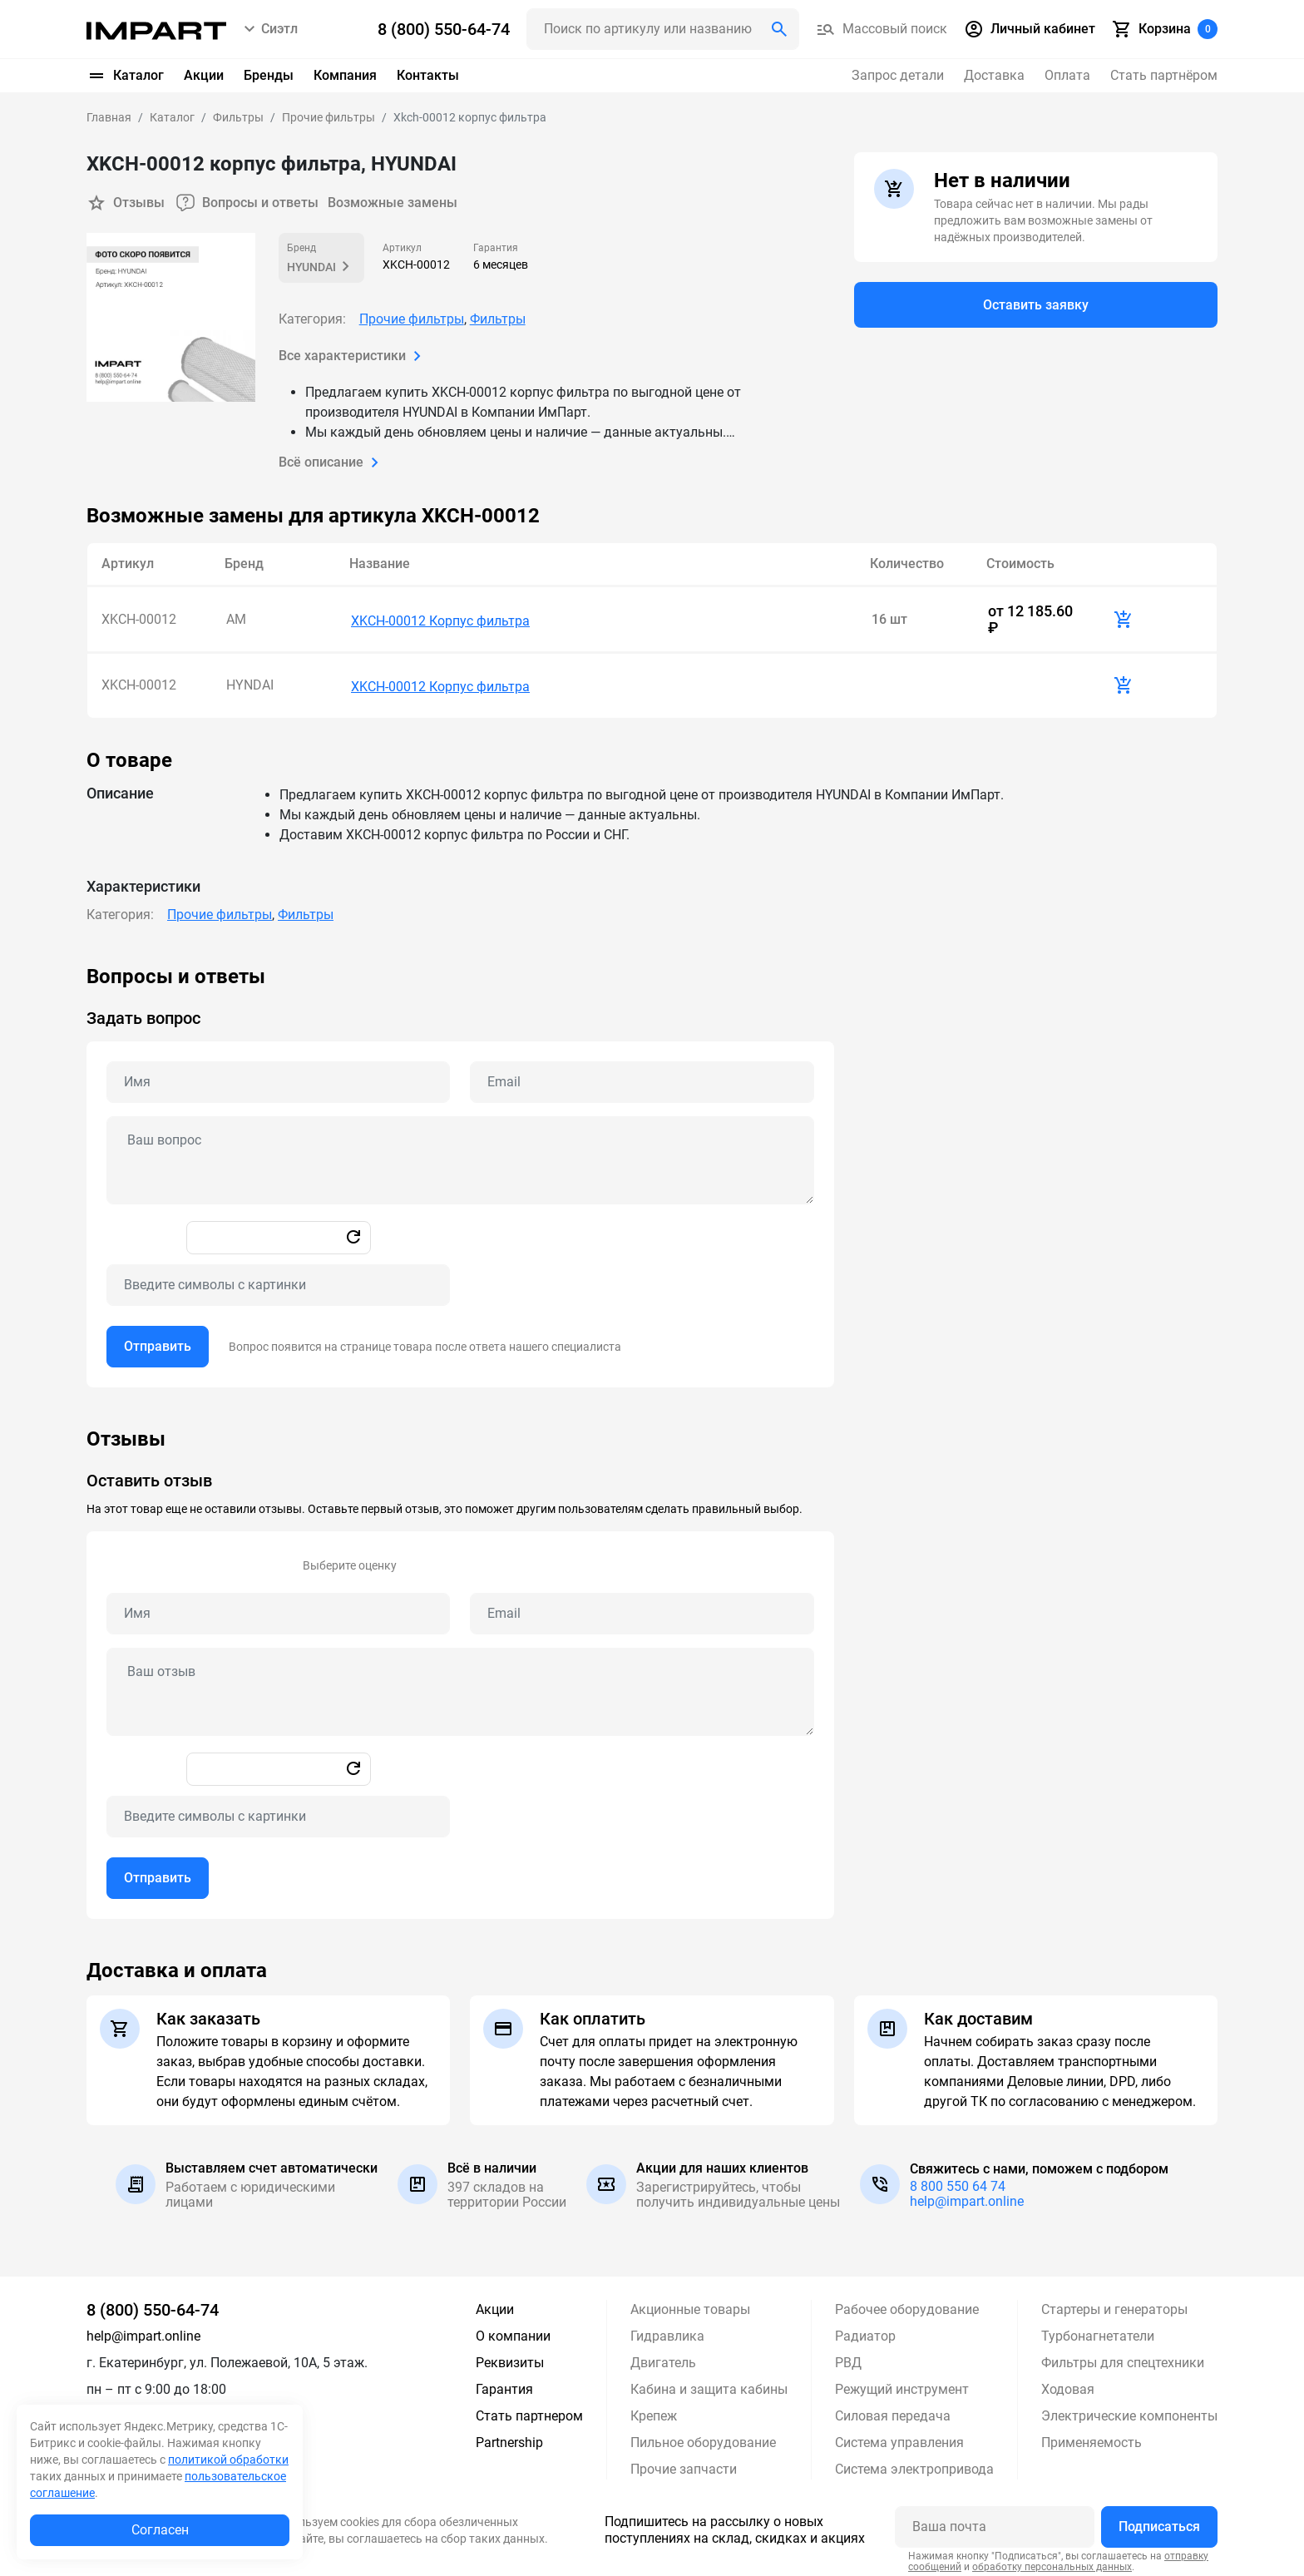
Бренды (269, 75)
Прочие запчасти (683, 2464)
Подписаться (1159, 2521)
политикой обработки (228, 2459)
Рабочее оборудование (907, 2304)
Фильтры (498, 319)
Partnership (509, 2437)
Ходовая (1067, 2384)
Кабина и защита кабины (709, 2384)
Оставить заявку (1036, 305)
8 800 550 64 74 (957, 2181)
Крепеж (653, 2411)
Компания (345, 75)
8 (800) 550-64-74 (152, 2305)
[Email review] (641, 1608)
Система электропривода (914, 2464)
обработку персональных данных (1052, 2562)
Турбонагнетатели (1097, 2331)
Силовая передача (893, 2411)
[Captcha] (278, 1280)
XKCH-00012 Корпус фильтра (440, 618)
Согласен (160, 2530)
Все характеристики (353, 356)
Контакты (428, 75)
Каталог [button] (125, 76)
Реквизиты (510, 2358)
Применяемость (1091, 2437)
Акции (204, 75)
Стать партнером (529, 2411)
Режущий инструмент (902, 2384)
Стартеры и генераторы (1114, 2304)
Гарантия (504, 2384)
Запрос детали (898, 75)
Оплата (1067, 75)
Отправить (157, 1341)
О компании (513, 2331)
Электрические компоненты (1129, 2411)
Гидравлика (667, 2331)
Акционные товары (690, 2304)
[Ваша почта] (994, 2522)
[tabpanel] (652, 1171)
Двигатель (663, 2358)
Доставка (994, 75)
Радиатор (865, 2331)
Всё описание (332, 462)
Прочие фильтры (411, 319)
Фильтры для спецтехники (1122, 2358)
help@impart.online (967, 2196)
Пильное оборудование (703, 2437)
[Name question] (278, 1077)
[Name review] (278, 1608)
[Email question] (641, 1077)
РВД (848, 2358)
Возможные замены (393, 202)
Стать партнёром (1164, 75)
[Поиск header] (662, 29)
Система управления (899, 2437)
